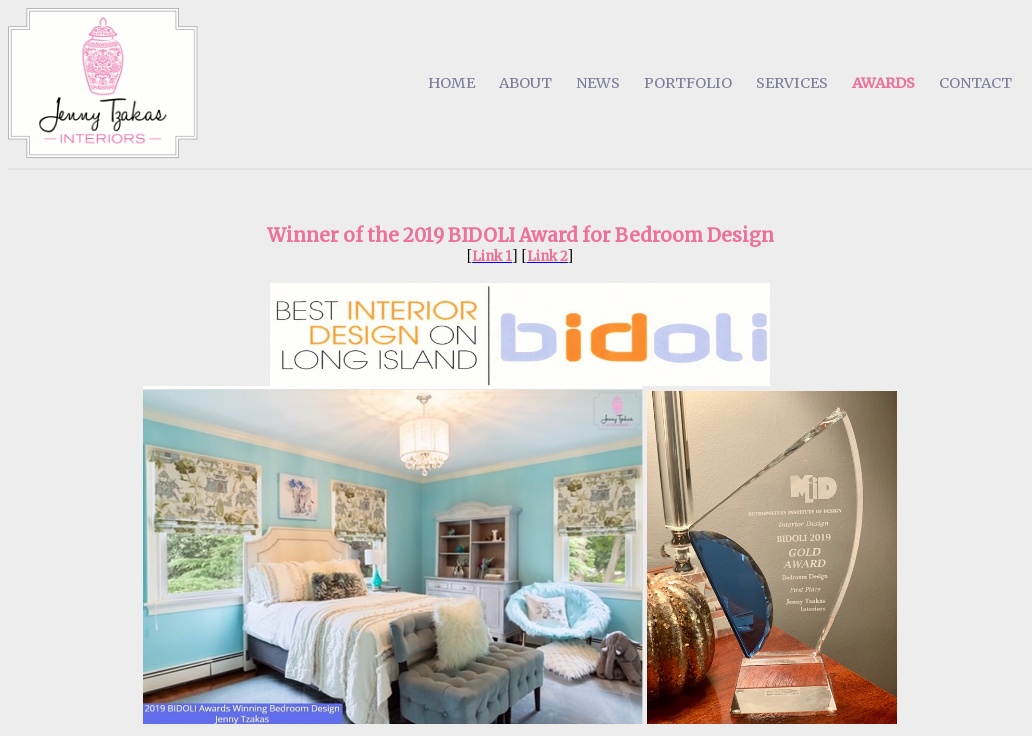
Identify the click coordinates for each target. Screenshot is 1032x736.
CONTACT (975, 83)
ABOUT (525, 83)
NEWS (598, 83)
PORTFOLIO (688, 83)
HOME (451, 83)
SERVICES (792, 83)
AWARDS (883, 83)
